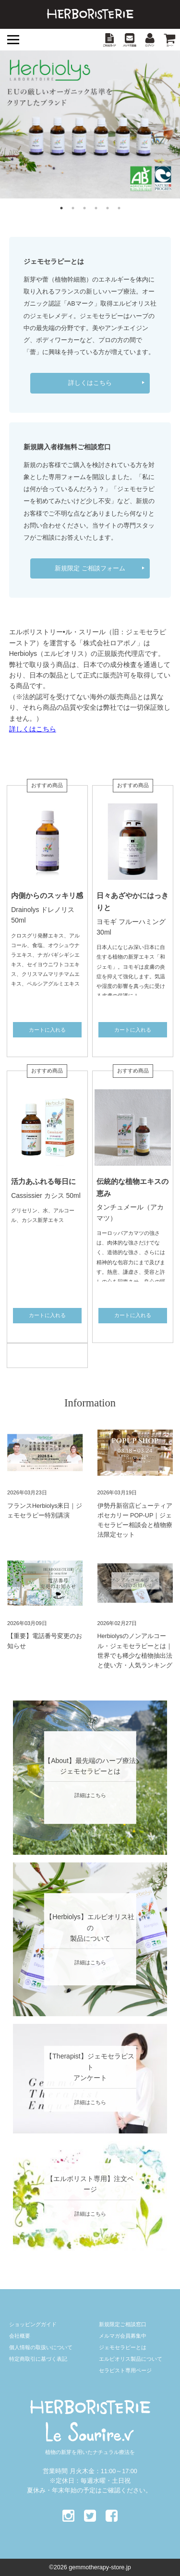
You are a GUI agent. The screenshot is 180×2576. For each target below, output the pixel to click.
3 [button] (84, 208)
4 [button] (96, 208)
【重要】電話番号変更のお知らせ (44, 1641)
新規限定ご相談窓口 (122, 2324)
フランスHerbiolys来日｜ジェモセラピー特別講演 (45, 1511)
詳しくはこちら (90, 383)
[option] (90, 124)
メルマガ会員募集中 (122, 2336)
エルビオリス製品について (130, 2359)
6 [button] (119, 208)
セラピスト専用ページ (125, 2370)
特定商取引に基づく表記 (38, 2359)
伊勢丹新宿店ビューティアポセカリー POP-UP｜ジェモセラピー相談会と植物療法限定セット (134, 1520)
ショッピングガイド (33, 2324)
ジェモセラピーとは (122, 2347)
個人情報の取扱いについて (40, 2347)
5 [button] (107, 208)
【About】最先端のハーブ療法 (90, 1760)
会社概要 (19, 2336)
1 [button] (61, 208)
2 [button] (73, 208)
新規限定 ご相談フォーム (90, 568)
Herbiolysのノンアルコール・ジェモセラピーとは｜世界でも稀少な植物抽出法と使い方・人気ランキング (134, 1650)
